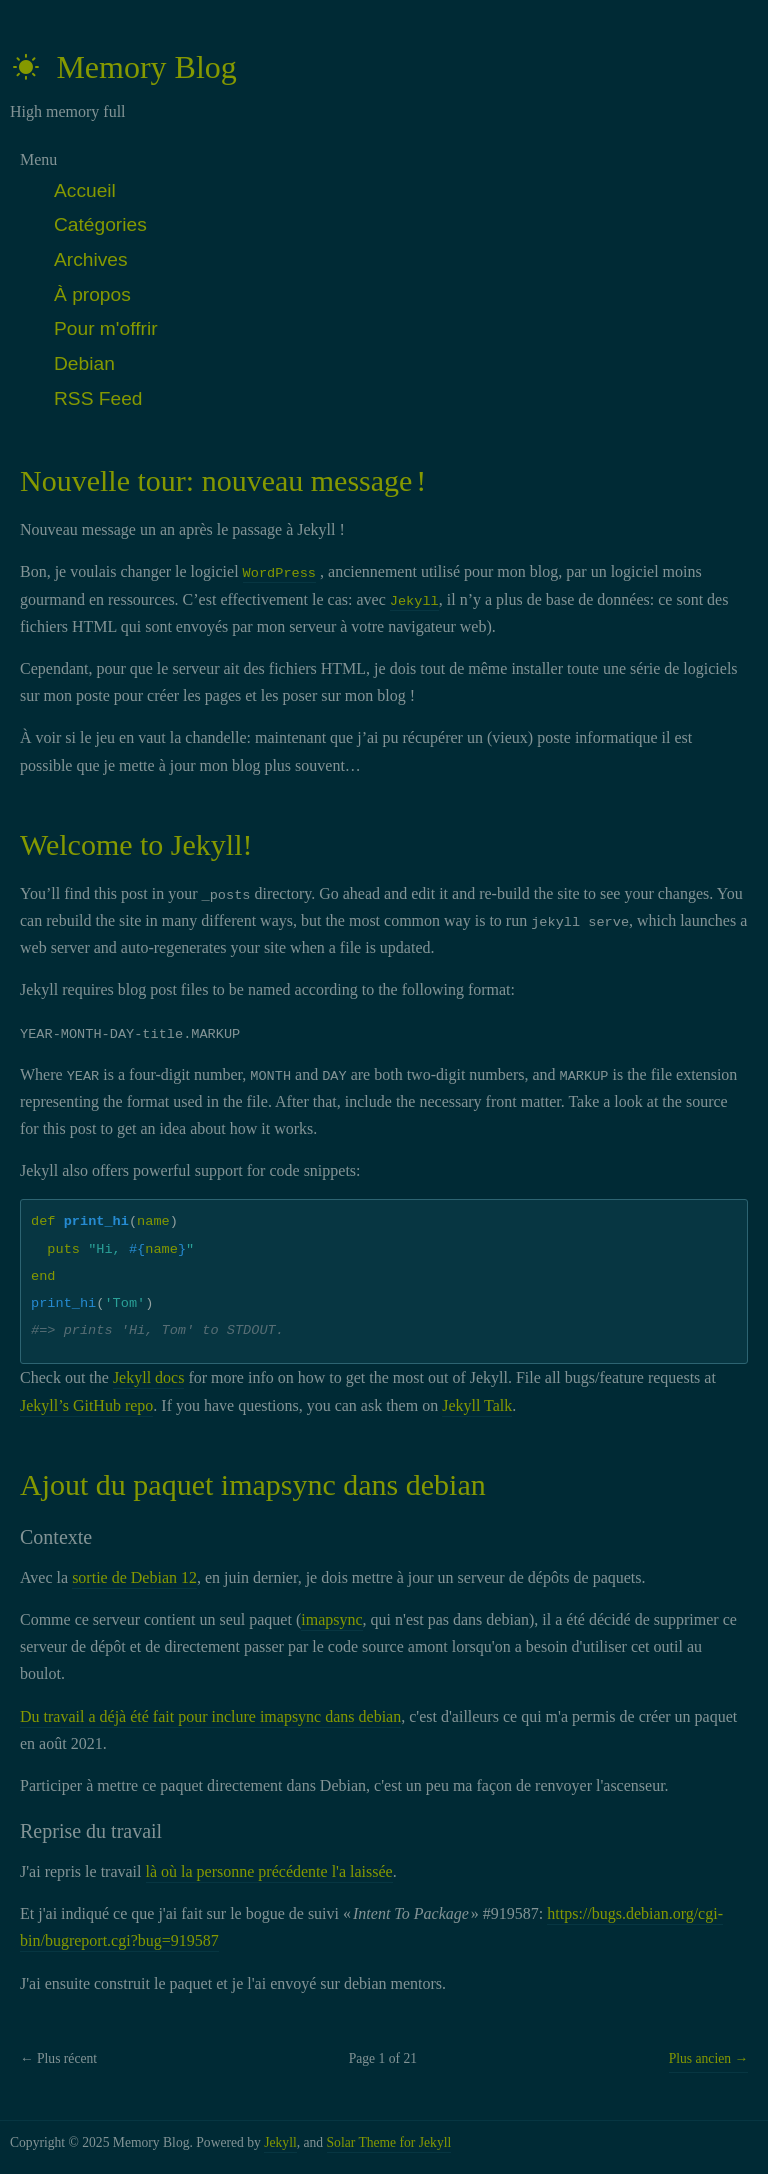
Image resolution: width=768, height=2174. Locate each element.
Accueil (85, 190)
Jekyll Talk (477, 1405)
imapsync (331, 1619)
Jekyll (280, 2142)
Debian (84, 363)
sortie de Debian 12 (134, 1577)
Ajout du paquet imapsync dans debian (253, 1484)
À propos (92, 294)
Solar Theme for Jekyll (389, 2142)
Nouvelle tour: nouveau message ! (223, 480)
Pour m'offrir (106, 328)
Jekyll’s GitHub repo (86, 1405)
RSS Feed (98, 398)
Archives (91, 259)
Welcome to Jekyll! (136, 844)
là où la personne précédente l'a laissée (269, 1871)
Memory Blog (123, 67)
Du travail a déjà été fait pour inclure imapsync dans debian (210, 1716)
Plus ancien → (708, 2058)
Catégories (100, 224)
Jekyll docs (149, 1377)
